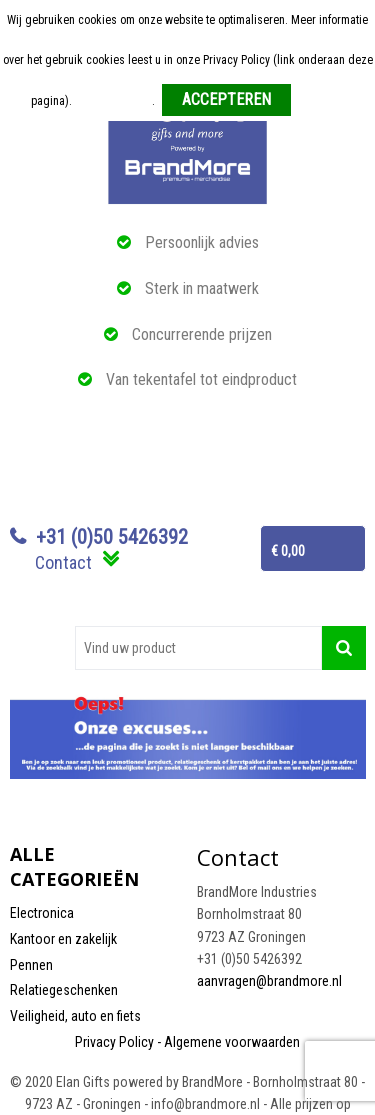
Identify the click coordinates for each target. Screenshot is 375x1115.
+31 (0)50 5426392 (112, 537)
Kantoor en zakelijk (63, 939)
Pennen (31, 965)
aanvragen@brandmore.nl (269, 981)
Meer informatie (113, 101)
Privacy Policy (114, 1042)
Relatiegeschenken (64, 990)
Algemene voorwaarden (232, 1042)
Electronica (42, 913)
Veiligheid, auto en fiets (75, 1016)
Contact (63, 562)
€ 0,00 (288, 551)
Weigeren (321, 101)
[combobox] (198, 648)
